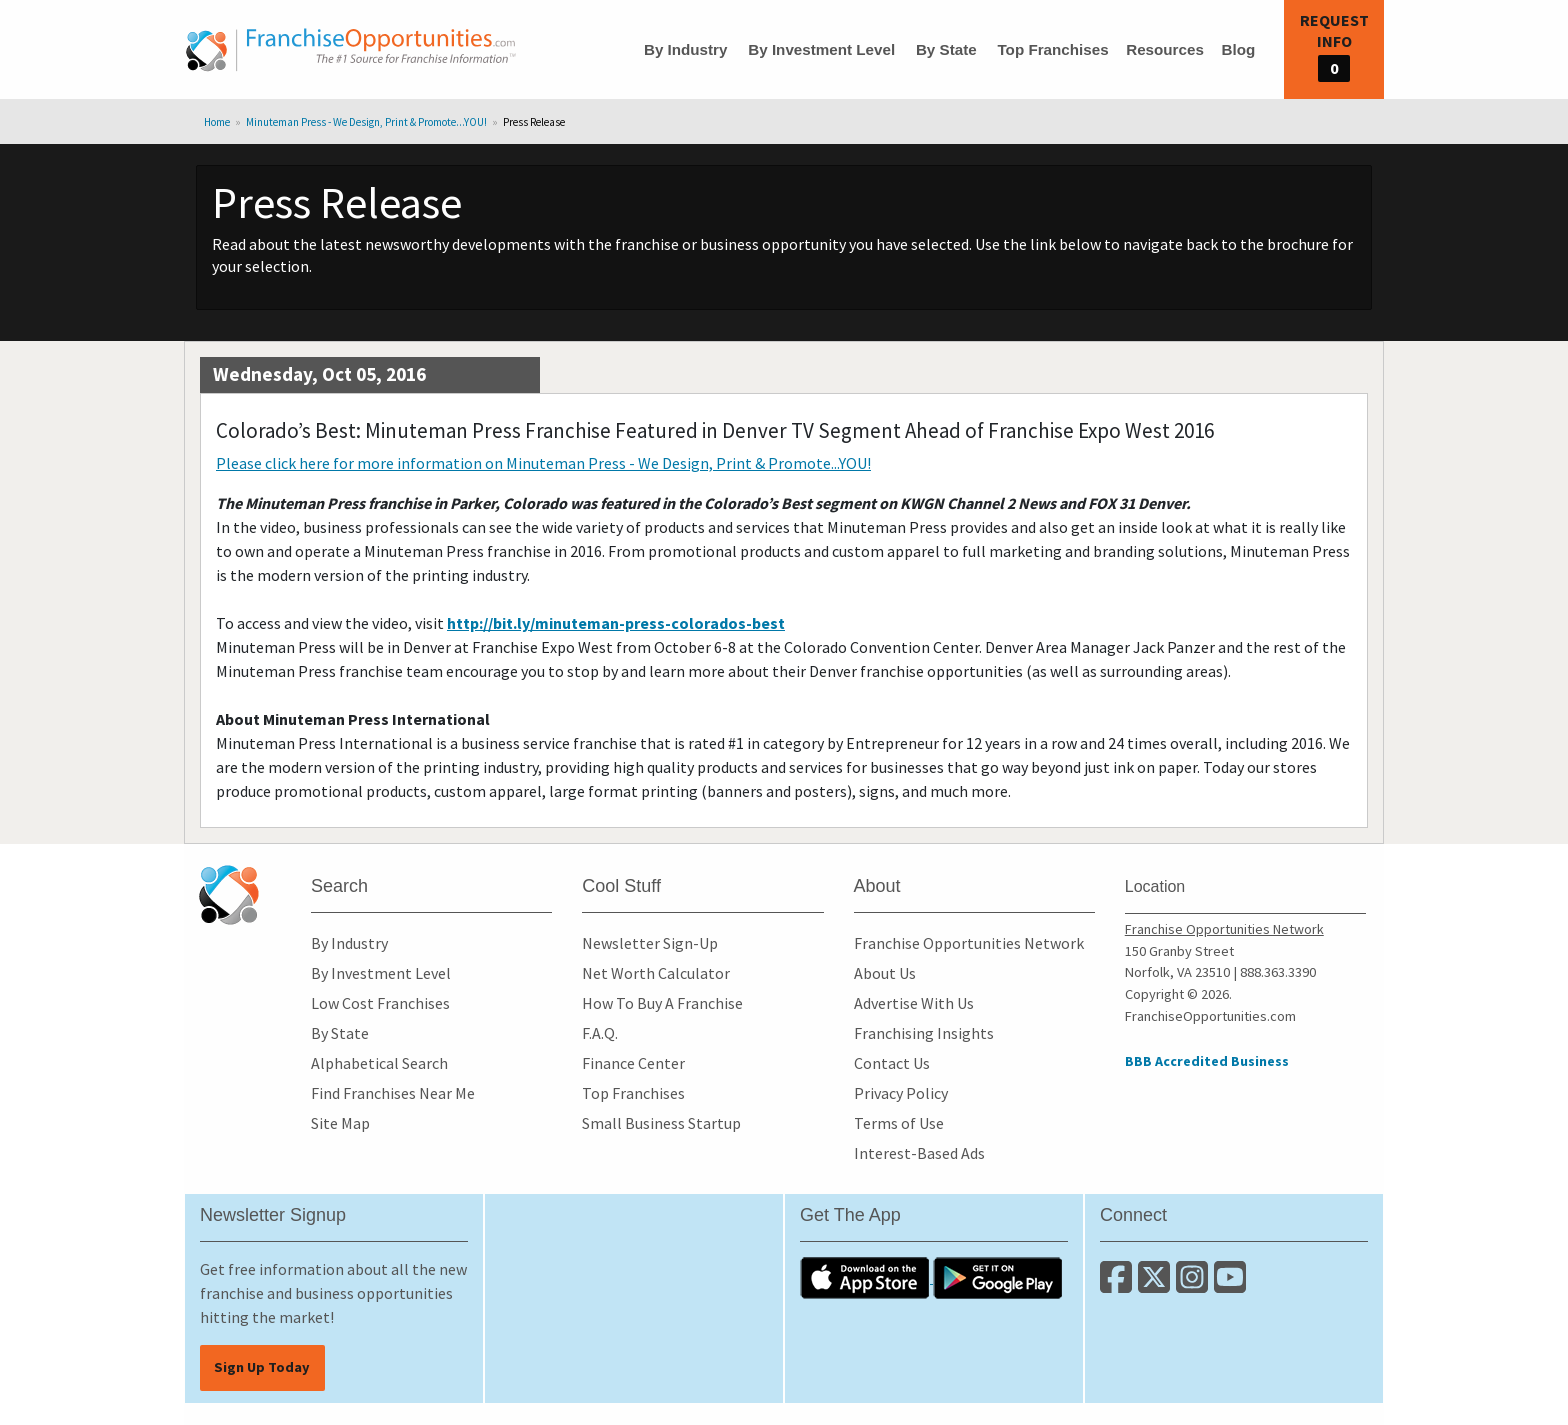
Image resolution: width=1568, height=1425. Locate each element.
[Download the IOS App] (866, 1277)
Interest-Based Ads (919, 1153)
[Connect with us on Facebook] (1119, 1285)
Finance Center (633, 1063)
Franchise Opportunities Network (969, 943)
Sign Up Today (262, 1367)
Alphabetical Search (379, 1063)
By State (946, 49)
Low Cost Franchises (380, 1003)
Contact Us (892, 1063)
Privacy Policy (901, 1093)
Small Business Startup (661, 1123)
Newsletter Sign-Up (650, 943)
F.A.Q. (600, 1033)
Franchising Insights (924, 1033)
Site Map (340, 1123)
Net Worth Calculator (656, 973)
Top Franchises (1052, 49)
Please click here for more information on (543, 463)
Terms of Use (899, 1123)
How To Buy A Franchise (662, 1003)
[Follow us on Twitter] (1157, 1285)
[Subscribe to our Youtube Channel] (1231, 1285)
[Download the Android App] (998, 1277)
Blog (1238, 49)
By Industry (686, 49)
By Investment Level (821, 49)
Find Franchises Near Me (393, 1093)
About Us (885, 973)
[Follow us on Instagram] (1195, 1285)
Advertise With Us (914, 1003)
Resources (1165, 49)
